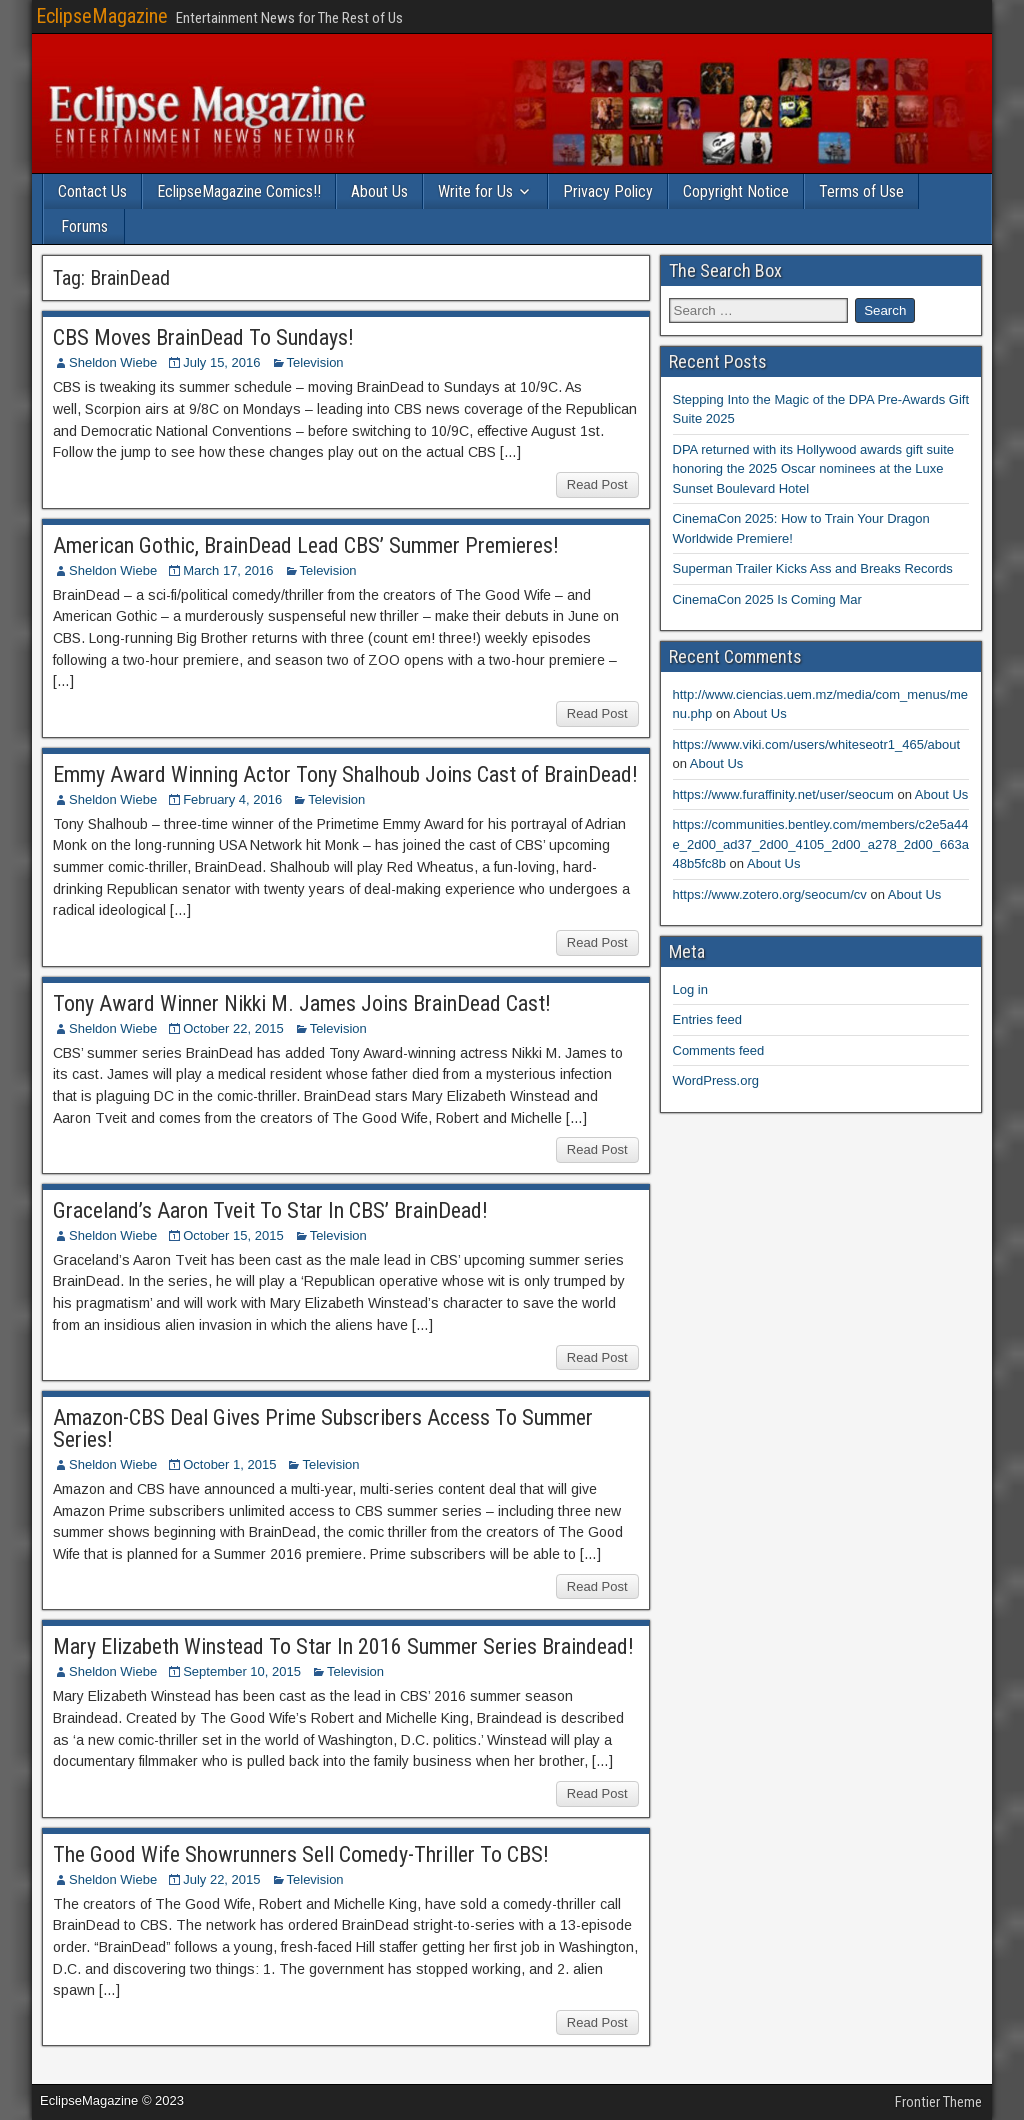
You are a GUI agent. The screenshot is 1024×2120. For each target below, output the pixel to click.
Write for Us (475, 191)
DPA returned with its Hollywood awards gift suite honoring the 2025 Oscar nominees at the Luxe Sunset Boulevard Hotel (814, 469)
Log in (690, 989)
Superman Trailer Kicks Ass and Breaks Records (813, 568)
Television (315, 362)
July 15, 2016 (221, 362)
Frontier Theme (938, 2102)
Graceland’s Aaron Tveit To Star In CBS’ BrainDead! (270, 1210)
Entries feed (707, 1019)
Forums (84, 226)
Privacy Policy (608, 191)
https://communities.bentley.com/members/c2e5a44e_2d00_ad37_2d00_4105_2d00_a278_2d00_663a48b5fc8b (821, 844)
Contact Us (92, 191)
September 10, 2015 (242, 1671)
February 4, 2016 (232, 799)
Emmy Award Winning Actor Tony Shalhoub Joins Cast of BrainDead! (345, 774)
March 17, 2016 (228, 570)
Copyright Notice (736, 191)
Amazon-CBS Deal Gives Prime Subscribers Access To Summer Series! (323, 1428)
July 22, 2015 (221, 1879)
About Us (379, 191)
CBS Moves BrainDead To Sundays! (203, 337)
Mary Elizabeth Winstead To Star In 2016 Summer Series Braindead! (343, 1646)
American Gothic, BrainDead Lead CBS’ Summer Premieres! (306, 545)
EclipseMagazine (102, 16)
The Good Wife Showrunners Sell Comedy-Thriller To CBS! (301, 1854)
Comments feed (719, 1050)
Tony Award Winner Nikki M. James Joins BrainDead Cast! (302, 1003)
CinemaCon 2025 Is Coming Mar (767, 599)
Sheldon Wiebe (113, 362)
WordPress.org (716, 1080)
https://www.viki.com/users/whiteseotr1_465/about (817, 744)
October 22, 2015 (233, 1028)
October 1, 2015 (229, 1464)
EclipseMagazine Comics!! (239, 191)
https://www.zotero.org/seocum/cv (770, 894)
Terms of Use (861, 191)
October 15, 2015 (233, 1235)
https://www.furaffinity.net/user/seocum (783, 794)
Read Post (597, 484)
